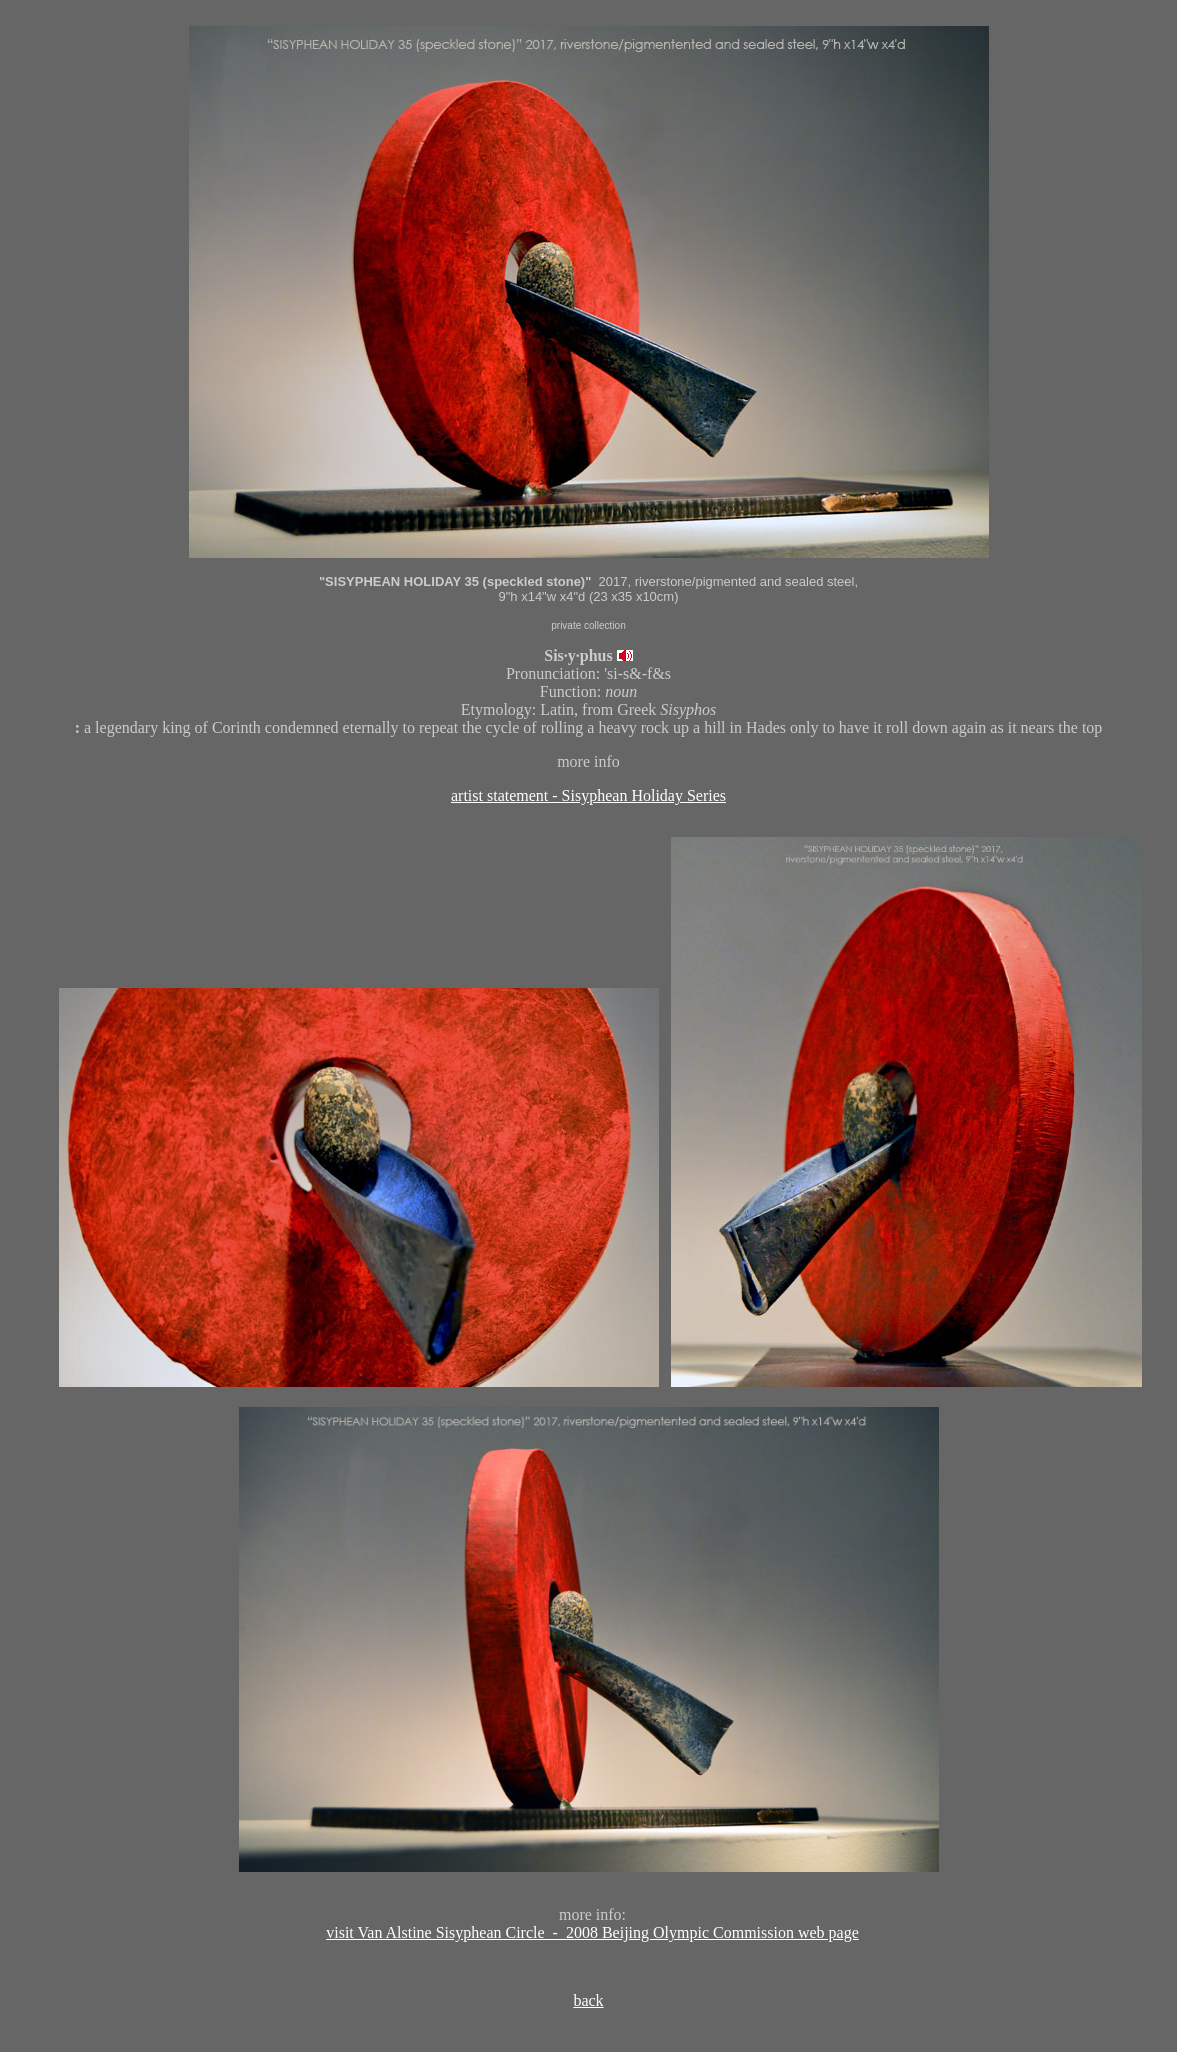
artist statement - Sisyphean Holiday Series (588, 795)
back (588, 2000)
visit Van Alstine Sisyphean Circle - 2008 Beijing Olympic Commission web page (592, 1932)
